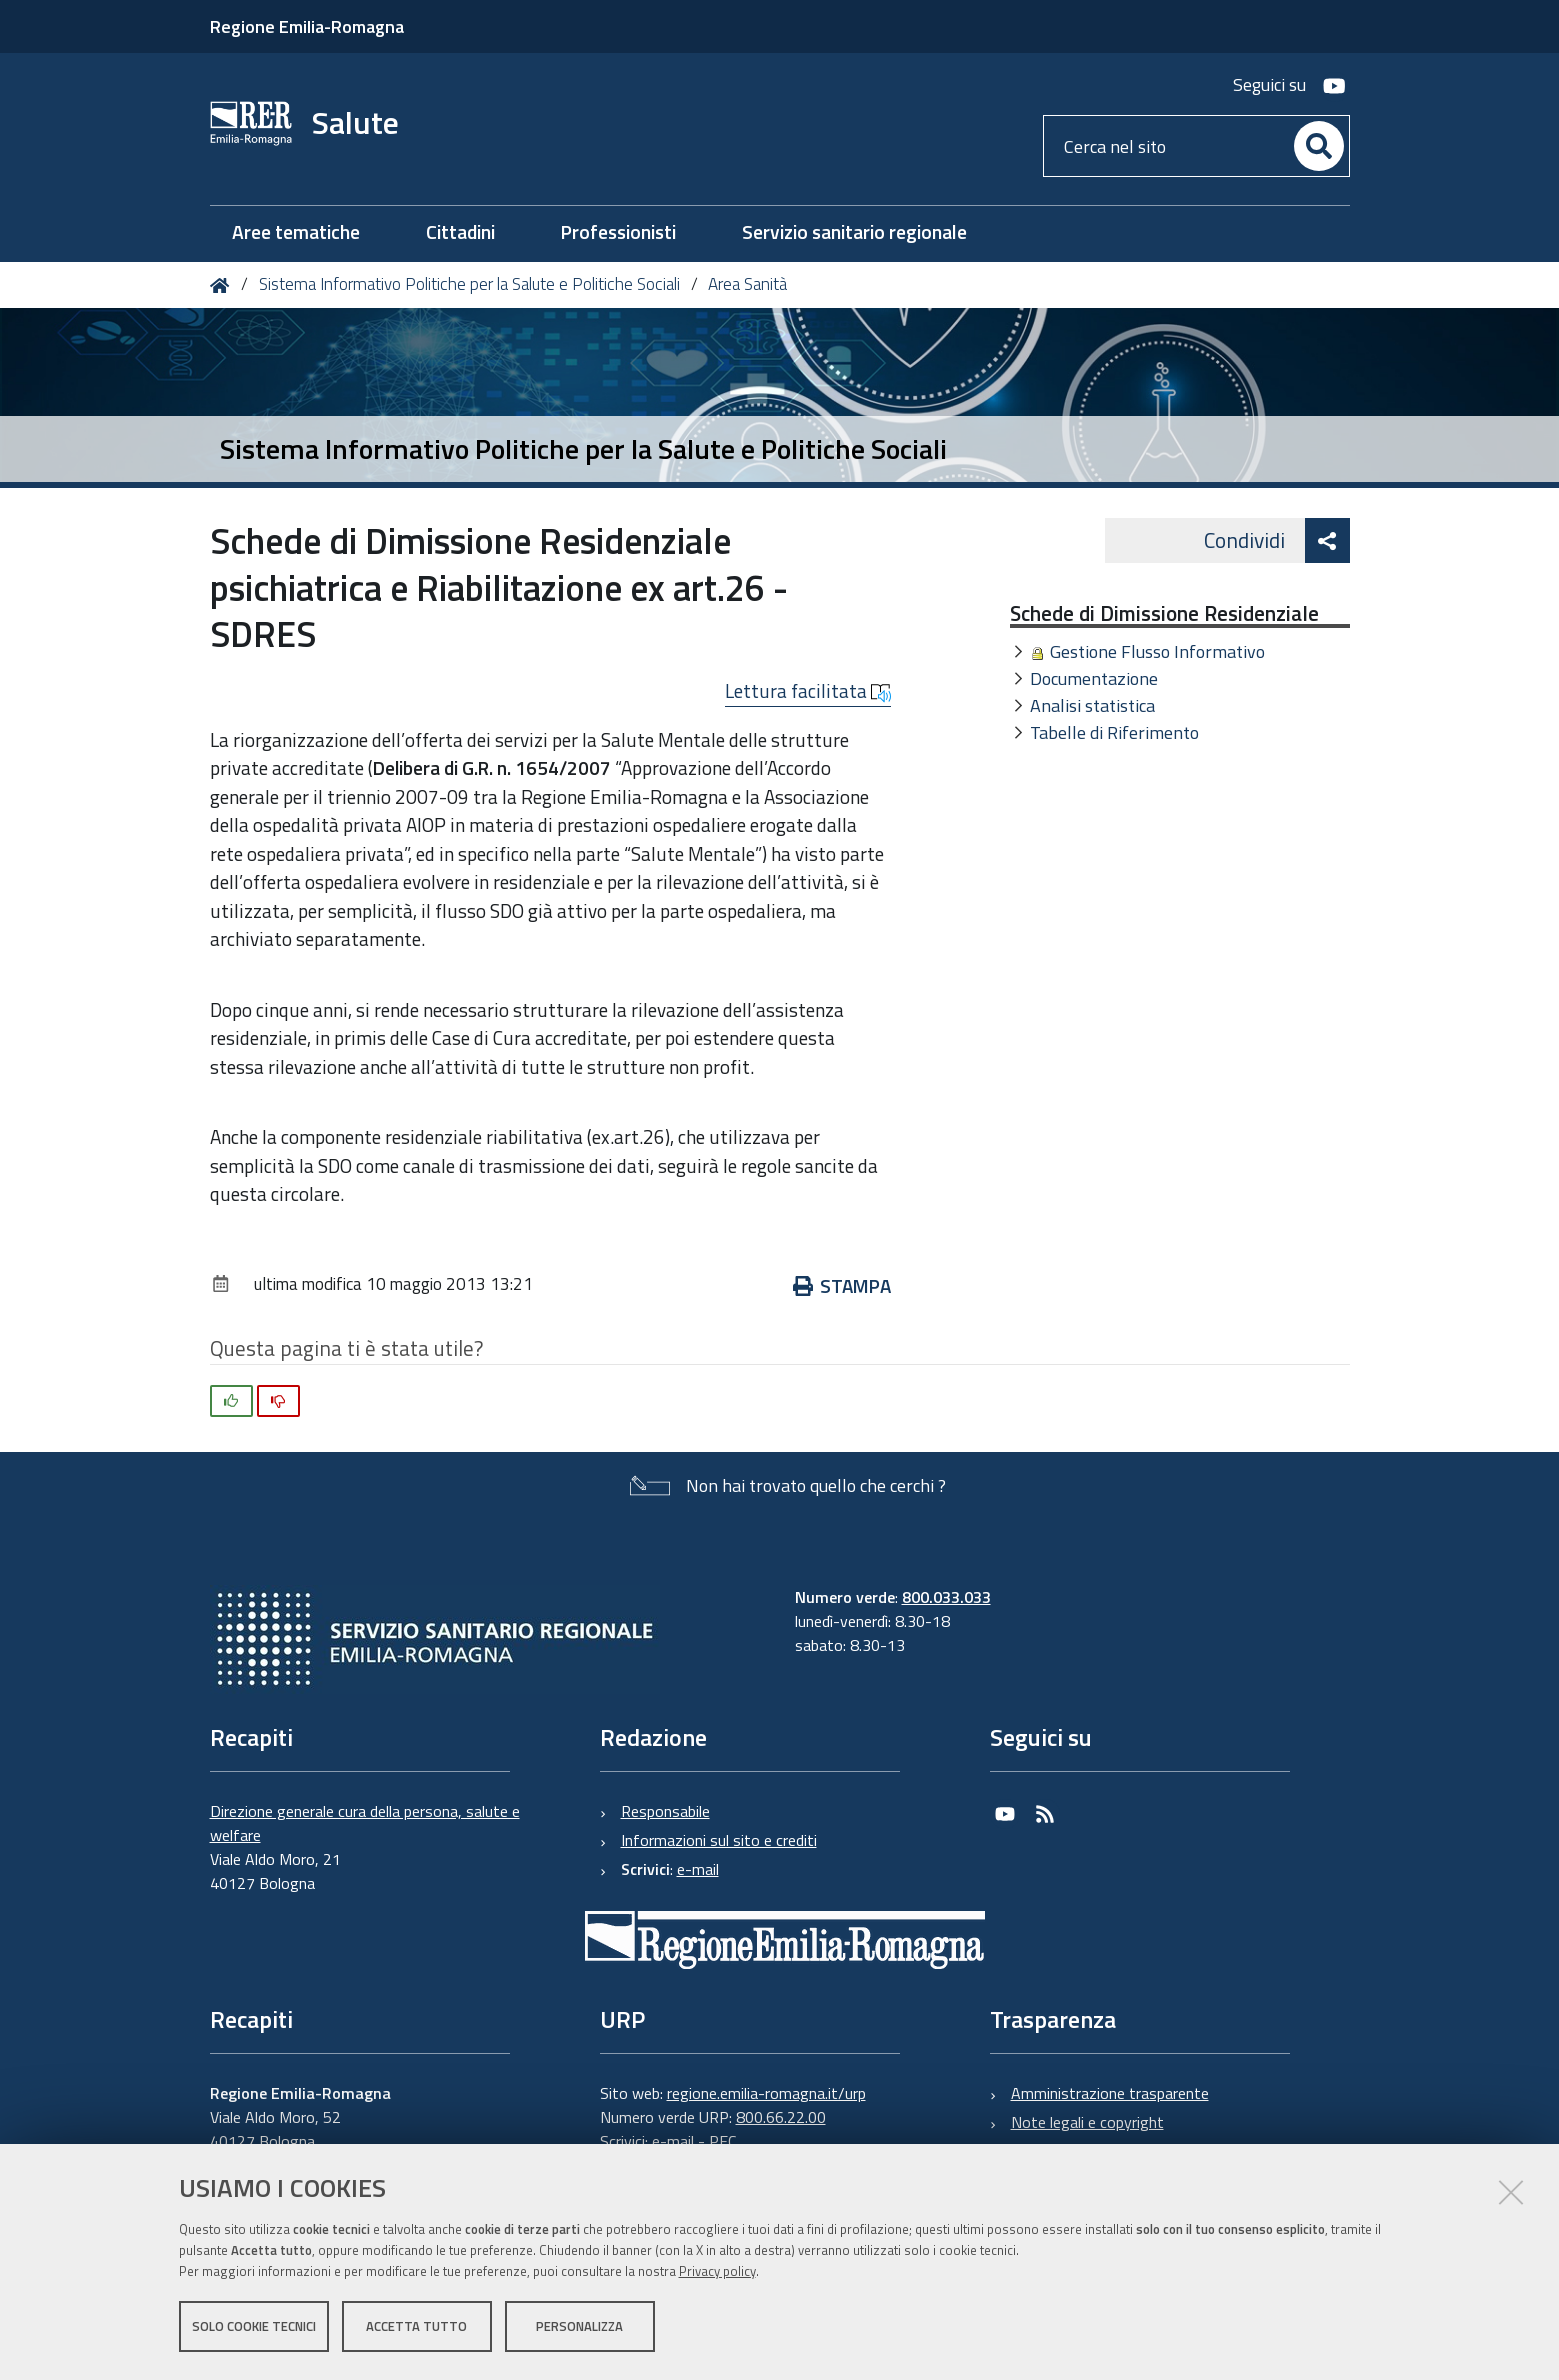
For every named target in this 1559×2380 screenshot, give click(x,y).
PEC (722, 2141)
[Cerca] (1319, 146)
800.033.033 (946, 1597)
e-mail (698, 1869)
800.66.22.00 (781, 2117)
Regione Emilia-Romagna (307, 26)
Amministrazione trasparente (1110, 2093)
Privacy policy (717, 2273)
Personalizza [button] (579, 2328)
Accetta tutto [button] (416, 2328)
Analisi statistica (1092, 705)
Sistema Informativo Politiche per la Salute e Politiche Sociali (469, 284)
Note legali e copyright (1087, 2122)
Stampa (842, 1285)
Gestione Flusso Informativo (1157, 651)
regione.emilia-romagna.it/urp (766, 2093)
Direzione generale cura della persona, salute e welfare (365, 1823)
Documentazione (1094, 678)
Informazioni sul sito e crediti (719, 1840)
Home (223, 285)
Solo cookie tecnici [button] (254, 2328)
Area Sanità (747, 284)
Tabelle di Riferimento (1114, 732)
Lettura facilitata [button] (808, 691)
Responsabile (665, 1811)
